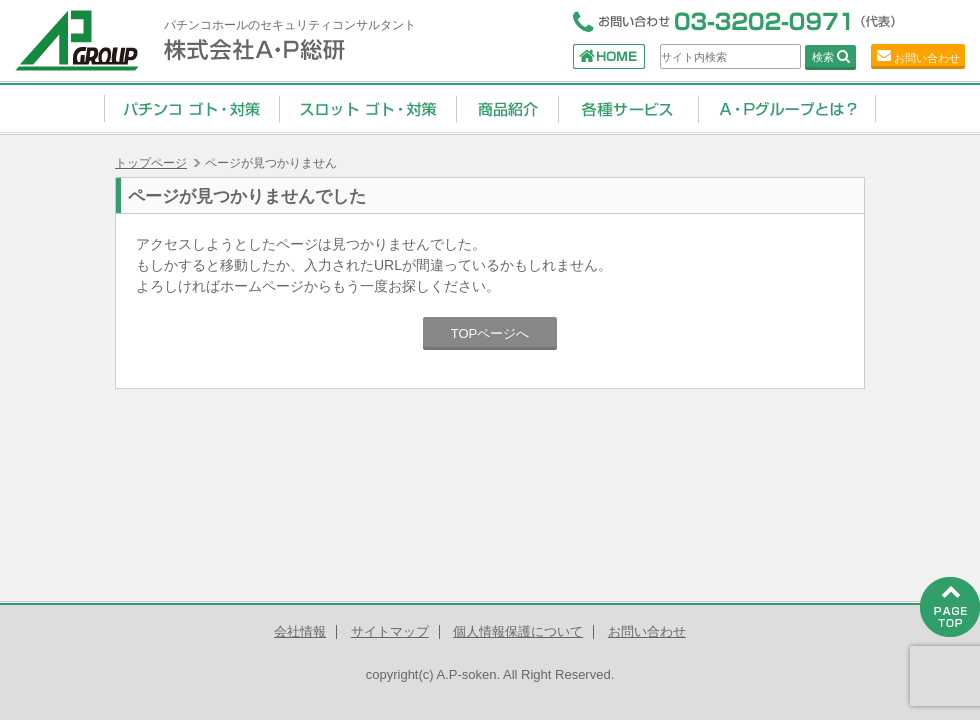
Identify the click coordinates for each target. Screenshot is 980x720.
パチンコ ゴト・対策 (191, 108)
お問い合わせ (927, 58)
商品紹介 (507, 108)
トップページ (151, 163)
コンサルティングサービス (628, 108)
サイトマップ (390, 631)
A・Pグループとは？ (787, 108)
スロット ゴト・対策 (367, 108)
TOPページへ (490, 333)
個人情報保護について (518, 631)
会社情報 (300, 631)
